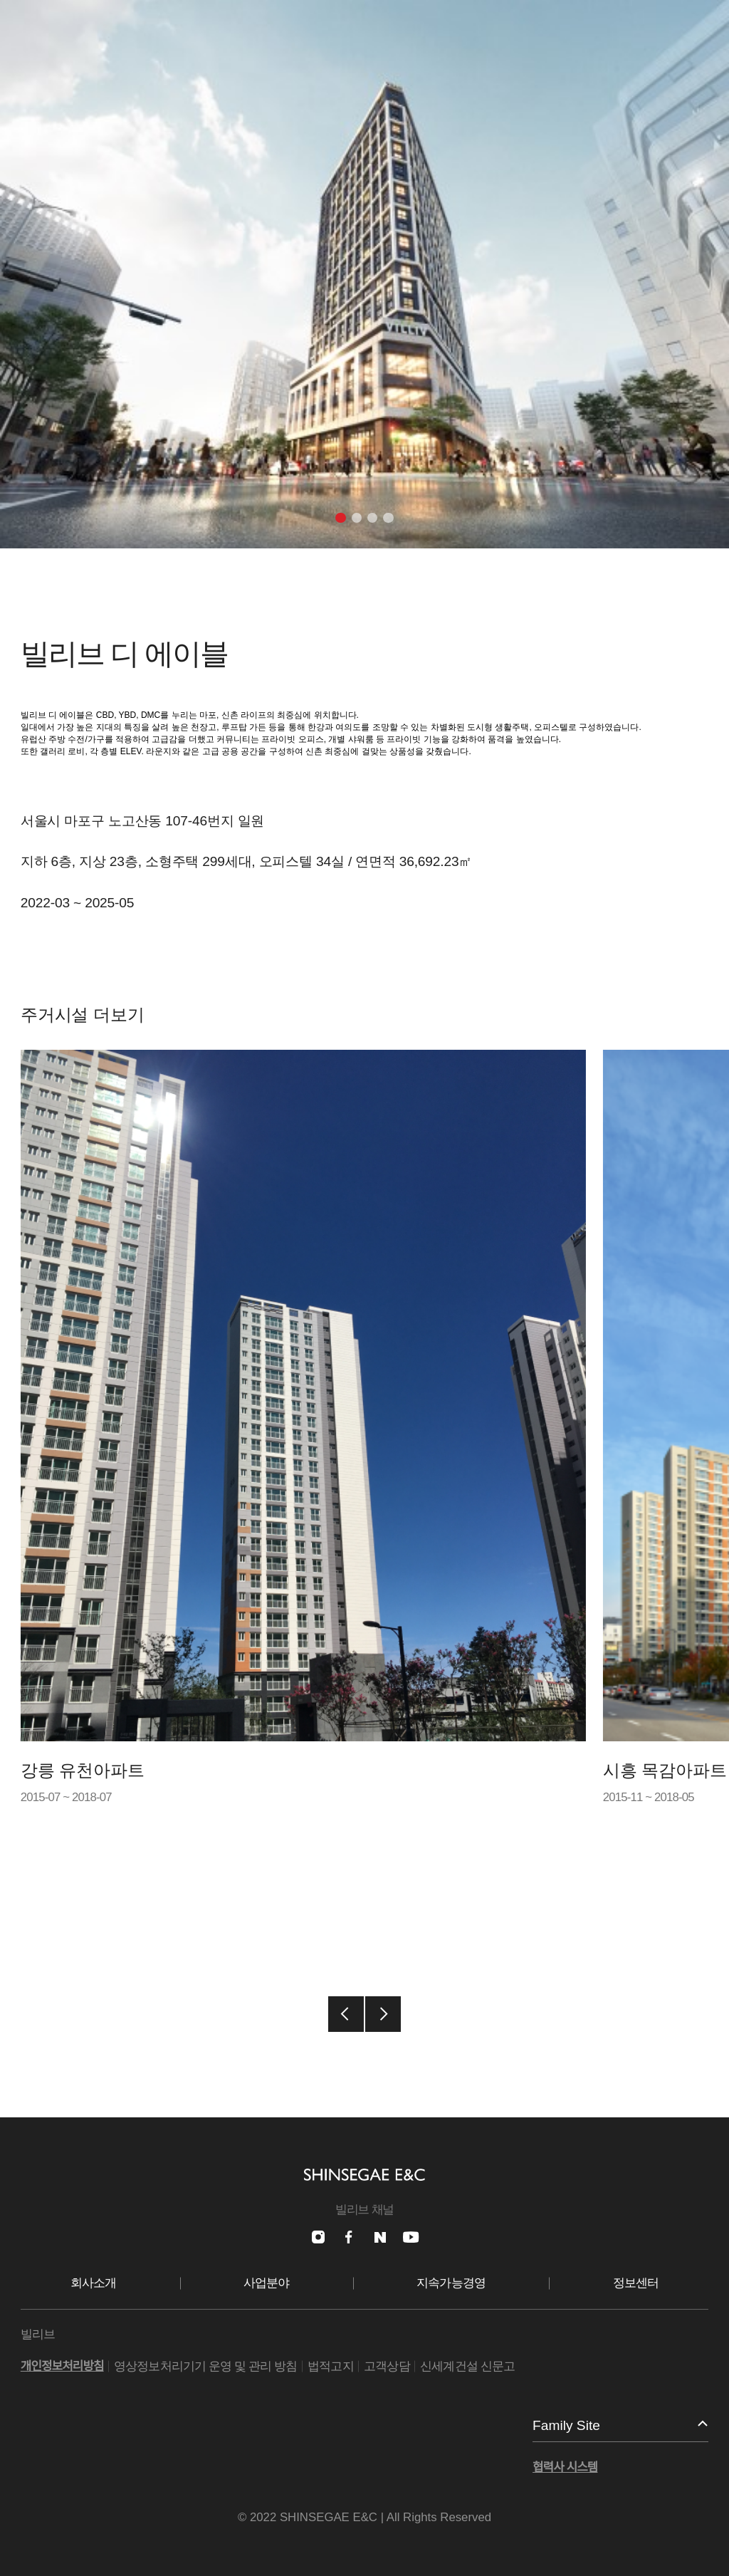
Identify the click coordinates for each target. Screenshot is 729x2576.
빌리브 (38, 2334)
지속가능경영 (451, 2283)
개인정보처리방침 (62, 2366)
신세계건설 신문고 (467, 2366)
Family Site (566, 2425)
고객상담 (387, 2366)
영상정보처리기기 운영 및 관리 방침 (206, 2366)
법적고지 (331, 2366)
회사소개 (93, 2283)
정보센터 (636, 2283)
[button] (340, 518)
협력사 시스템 (565, 2467)
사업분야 (266, 2283)
